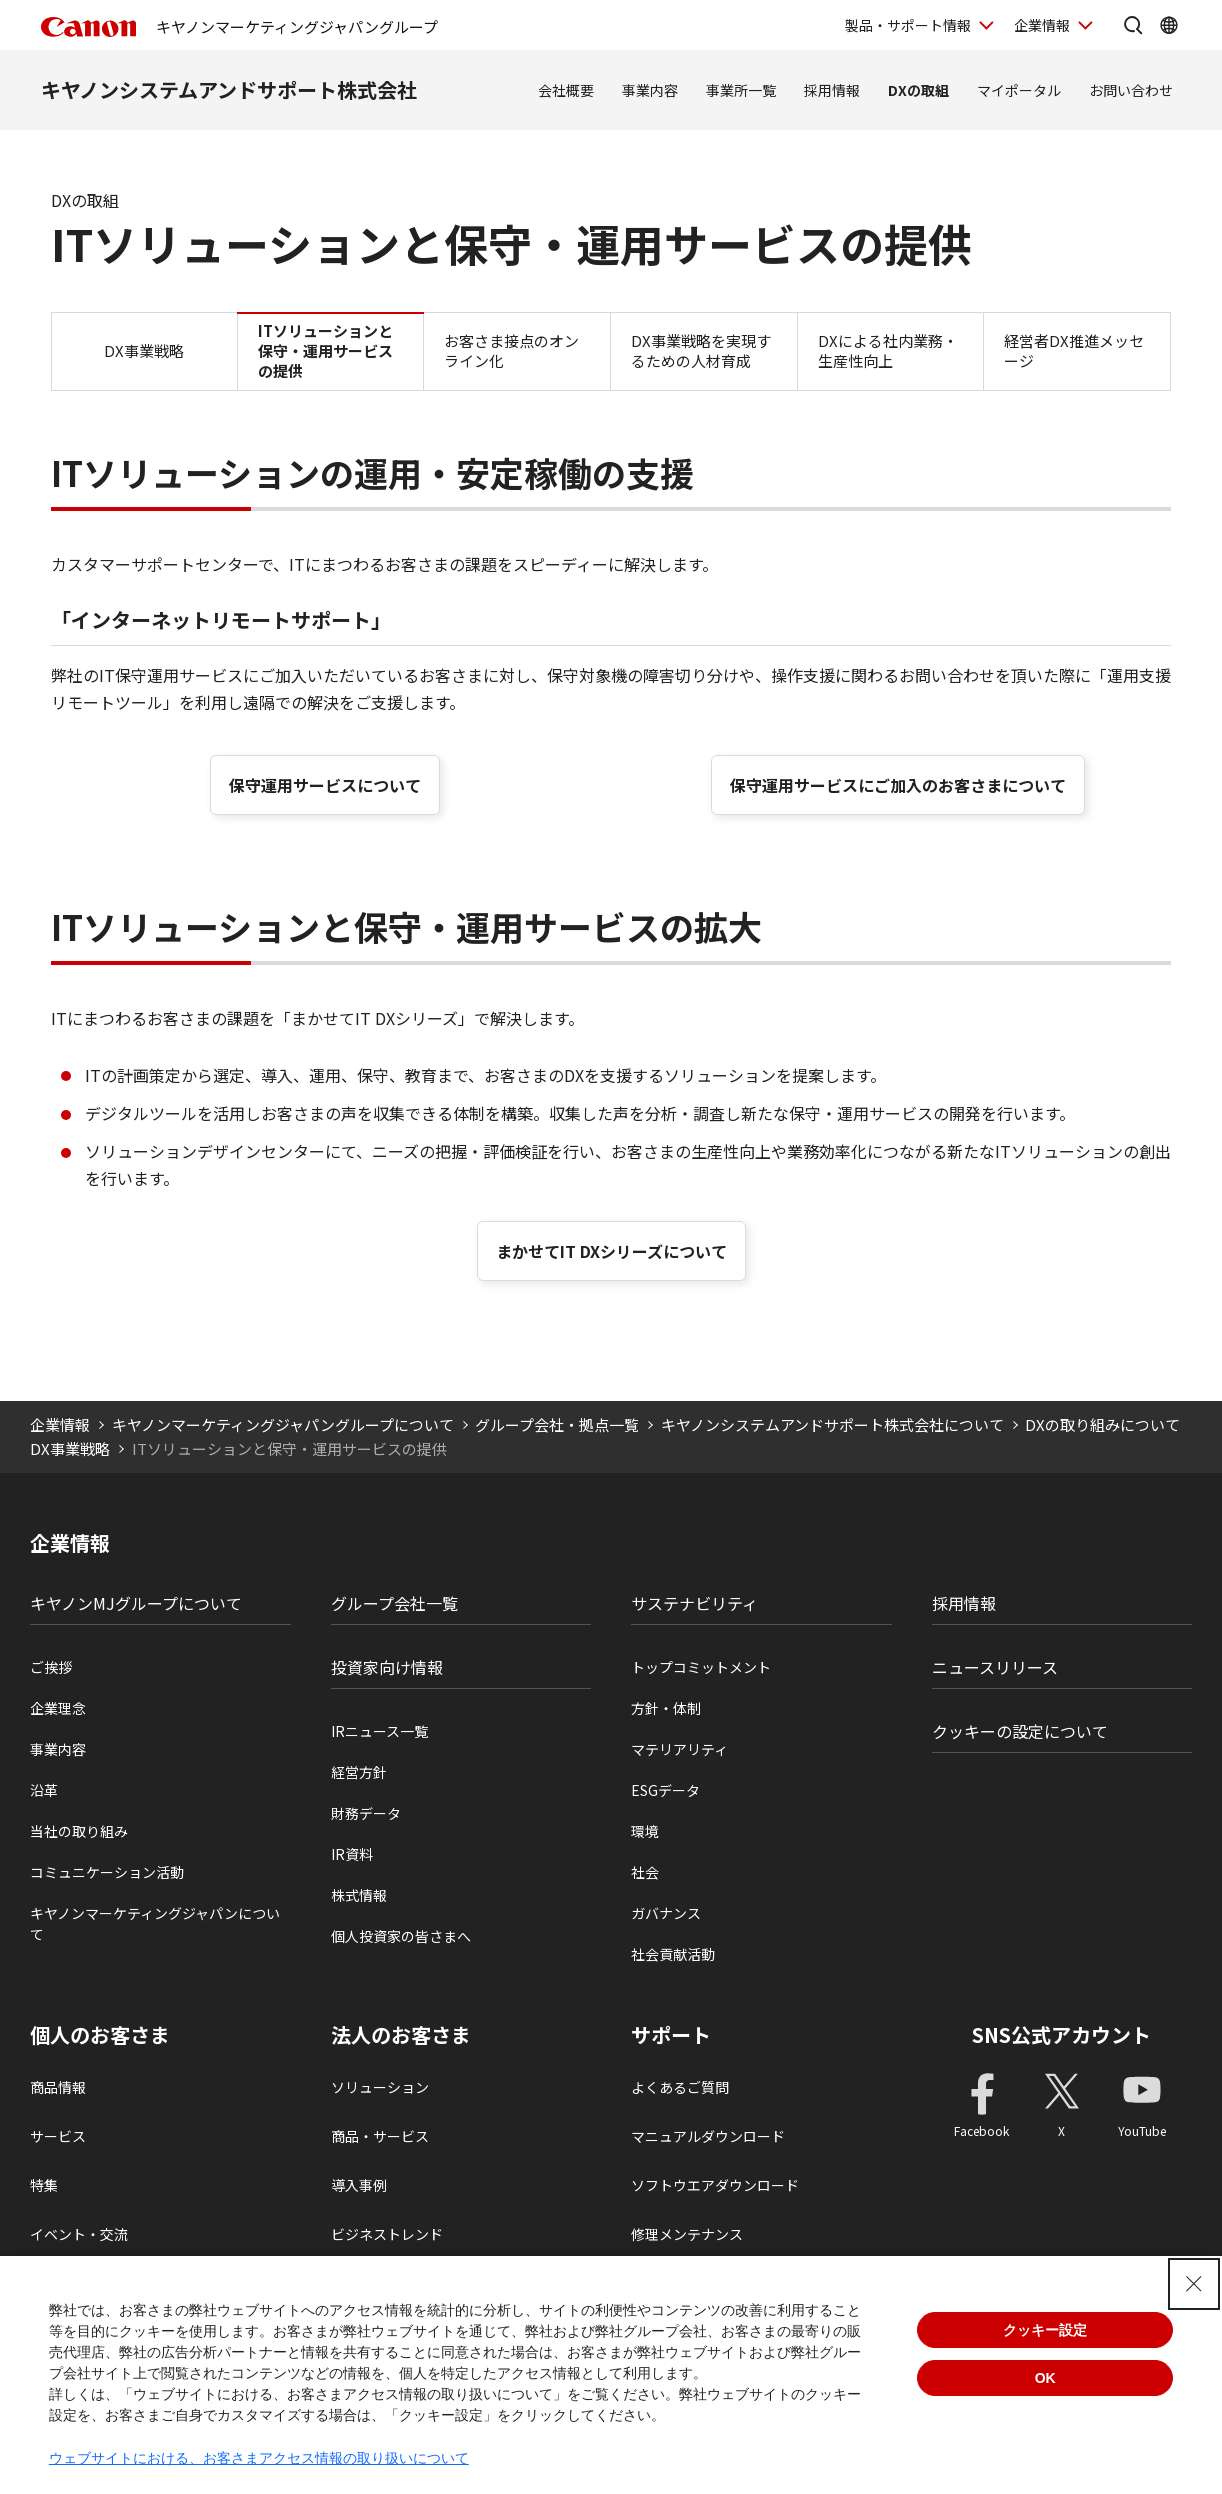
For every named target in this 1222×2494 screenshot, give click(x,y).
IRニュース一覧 (379, 1731)
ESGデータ (665, 1790)
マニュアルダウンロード (708, 2136)
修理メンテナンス (687, 2234)
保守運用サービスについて (325, 785)
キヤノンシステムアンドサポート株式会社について (832, 1424)
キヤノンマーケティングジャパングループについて (283, 1424)
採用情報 (832, 90)
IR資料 (352, 1854)
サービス (58, 2136)
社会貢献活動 (673, 1954)
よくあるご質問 (680, 2087)
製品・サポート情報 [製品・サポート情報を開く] (908, 25)
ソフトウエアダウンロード (715, 2185)
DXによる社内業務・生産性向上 (888, 350)
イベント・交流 (79, 2234)
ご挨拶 (51, 1667)
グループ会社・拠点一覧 (557, 1424)
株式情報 (359, 1895)
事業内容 (650, 90)
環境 (645, 1831)
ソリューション (380, 2087)
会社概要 (566, 90)
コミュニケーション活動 (107, 1872)
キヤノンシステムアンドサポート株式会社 (229, 89)
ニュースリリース (995, 1667)
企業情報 (60, 1424)
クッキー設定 (1045, 2330)
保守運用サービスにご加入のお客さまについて (898, 785)
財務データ (366, 1813)
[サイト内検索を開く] (1133, 25)
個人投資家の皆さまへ (401, 1936)
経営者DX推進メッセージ (1074, 350)
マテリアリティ (679, 1749)
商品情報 (58, 2087)
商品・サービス (380, 2136)
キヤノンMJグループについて (136, 1603)
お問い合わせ (1131, 90)
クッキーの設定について (1020, 1731)
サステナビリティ (694, 1603)
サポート (671, 2035)
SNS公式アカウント (1061, 2034)
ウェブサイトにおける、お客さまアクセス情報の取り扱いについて (259, 2458)
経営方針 (359, 1772)
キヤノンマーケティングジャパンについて (155, 1923)
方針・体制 (666, 1708)
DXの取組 (918, 90)
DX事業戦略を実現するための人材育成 (701, 350)
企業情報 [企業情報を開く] (1042, 25)
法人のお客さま (401, 2035)
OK (1045, 2378)
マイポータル (1019, 90)
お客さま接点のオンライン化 (511, 350)
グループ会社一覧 (394, 1603)
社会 (645, 1872)
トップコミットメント (701, 1667)
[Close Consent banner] (1194, 2284)
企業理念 (58, 1708)
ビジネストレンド (387, 2234)
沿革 (44, 1790)
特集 (44, 2185)
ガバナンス (666, 1913)
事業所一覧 (741, 90)
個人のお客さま (100, 2035)
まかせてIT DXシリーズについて (611, 1251)
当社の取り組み (79, 1831)
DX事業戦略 (144, 350)
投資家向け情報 (387, 1667)
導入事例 (359, 2185)
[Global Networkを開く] (1169, 25)
